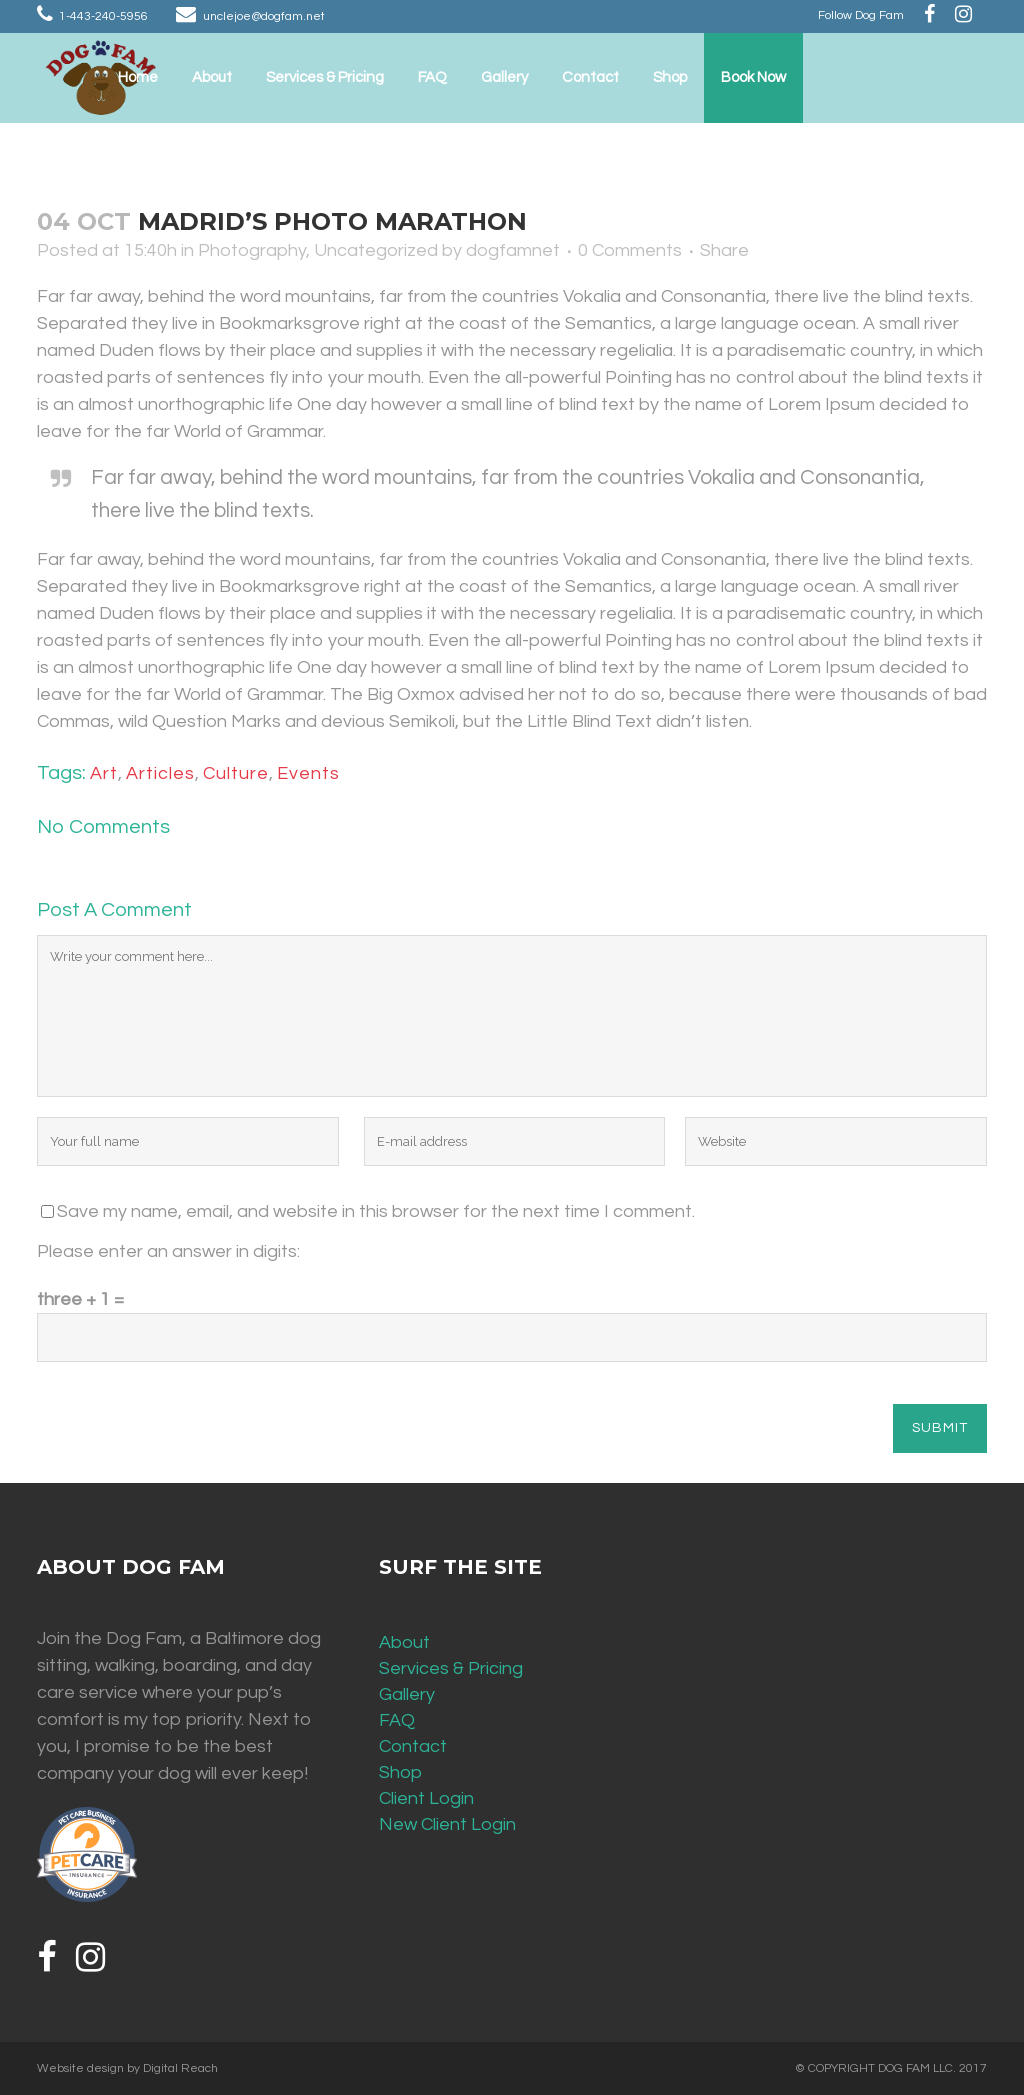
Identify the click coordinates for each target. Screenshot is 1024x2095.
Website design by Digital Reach (127, 2068)
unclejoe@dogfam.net (264, 16)
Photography (252, 250)
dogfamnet (513, 250)
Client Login (426, 1798)
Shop (400, 1772)
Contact (413, 1746)
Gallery (407, 1694)
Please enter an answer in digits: (168, 1251)
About (404, 1642)
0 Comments (630, 250)
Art (104, 773)
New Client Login (447, 1824)
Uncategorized (376, 250)
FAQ (397, 1720)
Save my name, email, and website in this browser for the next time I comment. (376, 1211)
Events (308, 773)
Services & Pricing (451, 1668)
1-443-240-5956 (103, 16)
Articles (160, 773)
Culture (236, 773)
